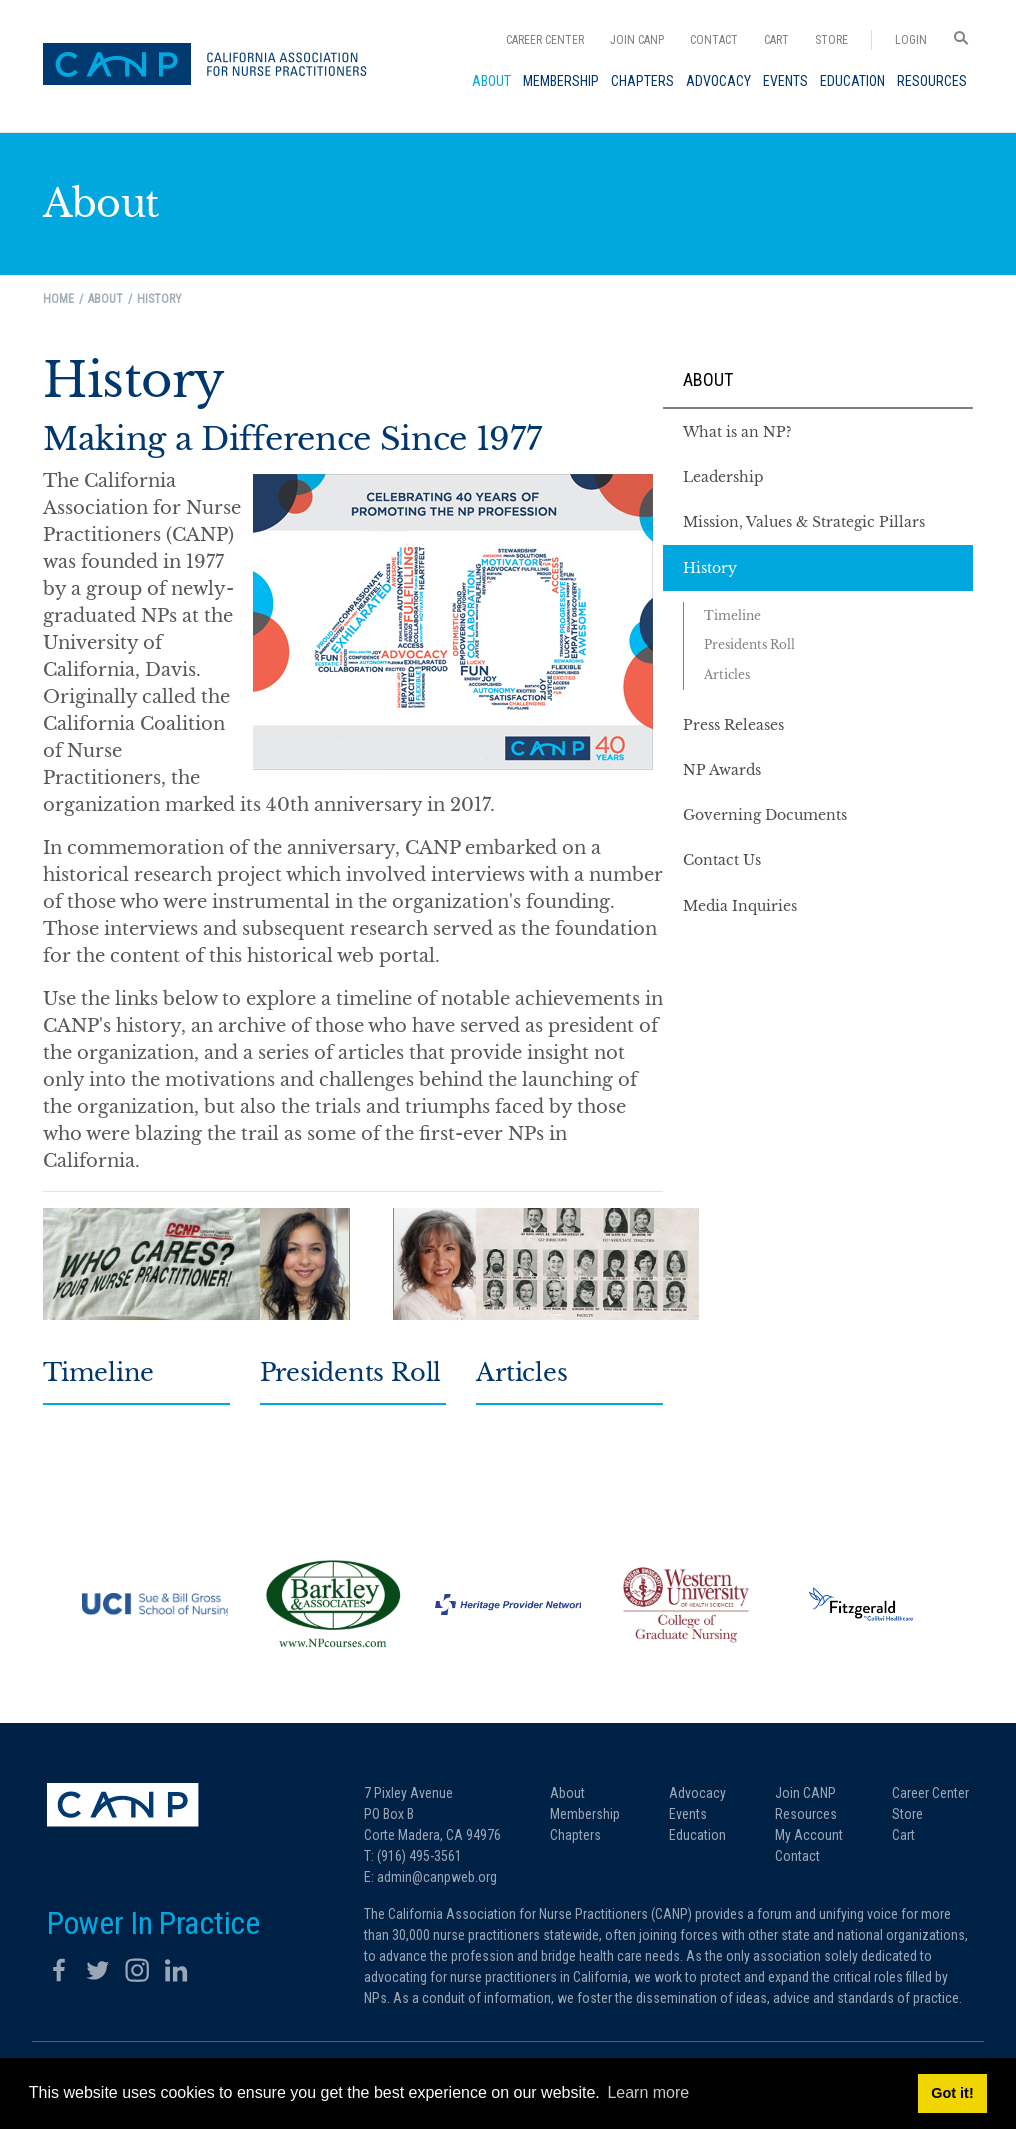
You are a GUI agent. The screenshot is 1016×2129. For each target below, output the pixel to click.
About (708, 379)
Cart (776, 40)
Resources (806, 1814)
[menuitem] (491, 81)
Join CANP (637, 40)
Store (831, 40)
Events (688, 1814)
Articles (521, 1372)
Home (58, 299)
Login (911, 40)
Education (697, 1835)
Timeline (98, 1372)
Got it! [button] (952, 2093)
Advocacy (697, 1793)
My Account (809, 1835)
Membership (585, 1814)
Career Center (545, 40)
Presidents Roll (350, 1372)
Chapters (575, 1835)
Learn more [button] (648, 2092)
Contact (714, 40)
